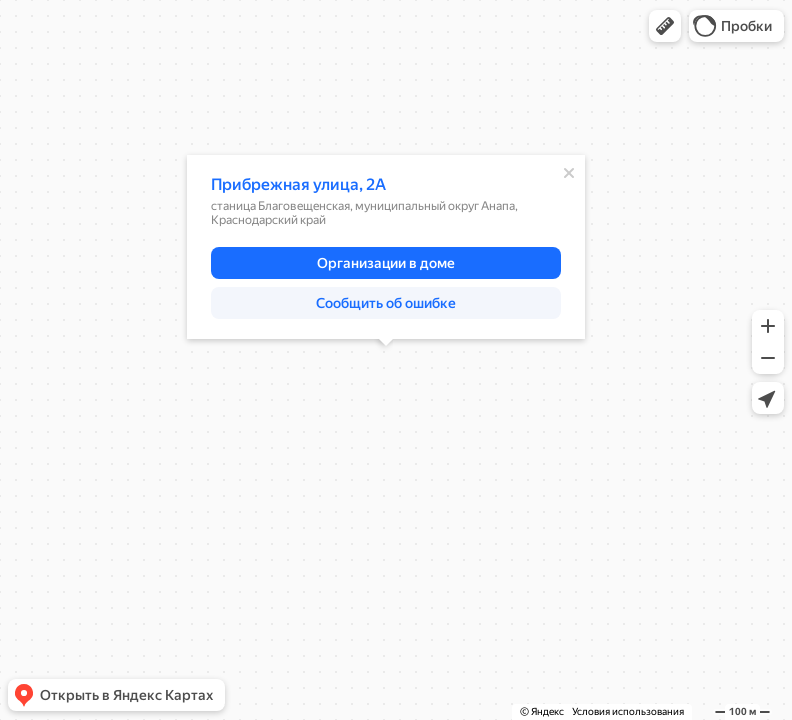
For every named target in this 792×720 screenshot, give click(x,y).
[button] (665, 26)
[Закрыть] (569, 173)
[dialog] (386, 247)
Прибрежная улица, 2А (298, 184)
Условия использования (628, 711)
